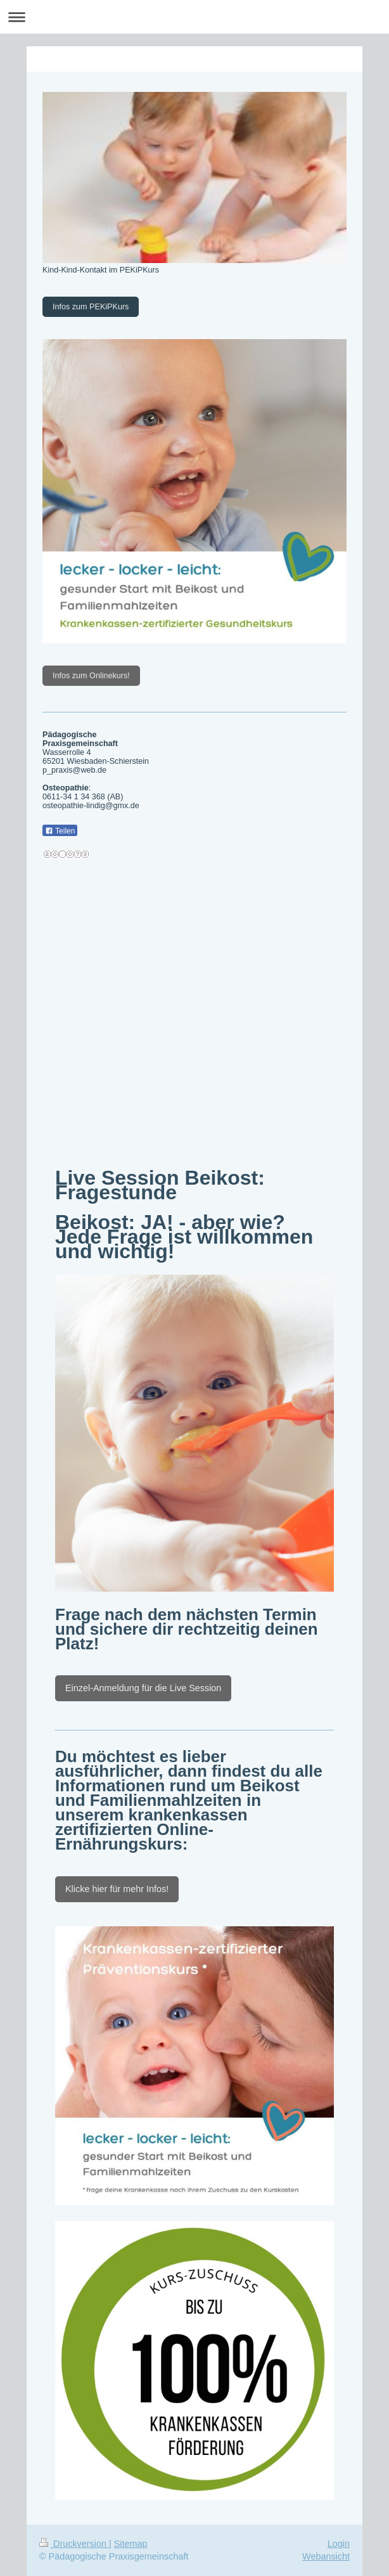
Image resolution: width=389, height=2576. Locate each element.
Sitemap (131, 2544)
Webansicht (326, 2556)
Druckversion (74, 2544)
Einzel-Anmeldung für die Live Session (143, 1688)
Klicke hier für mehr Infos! (117, 1889)
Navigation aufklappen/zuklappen (194, 16)
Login (339, 2544)
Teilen (60, 831)
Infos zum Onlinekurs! (91, 675)
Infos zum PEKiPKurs (91, 306)
